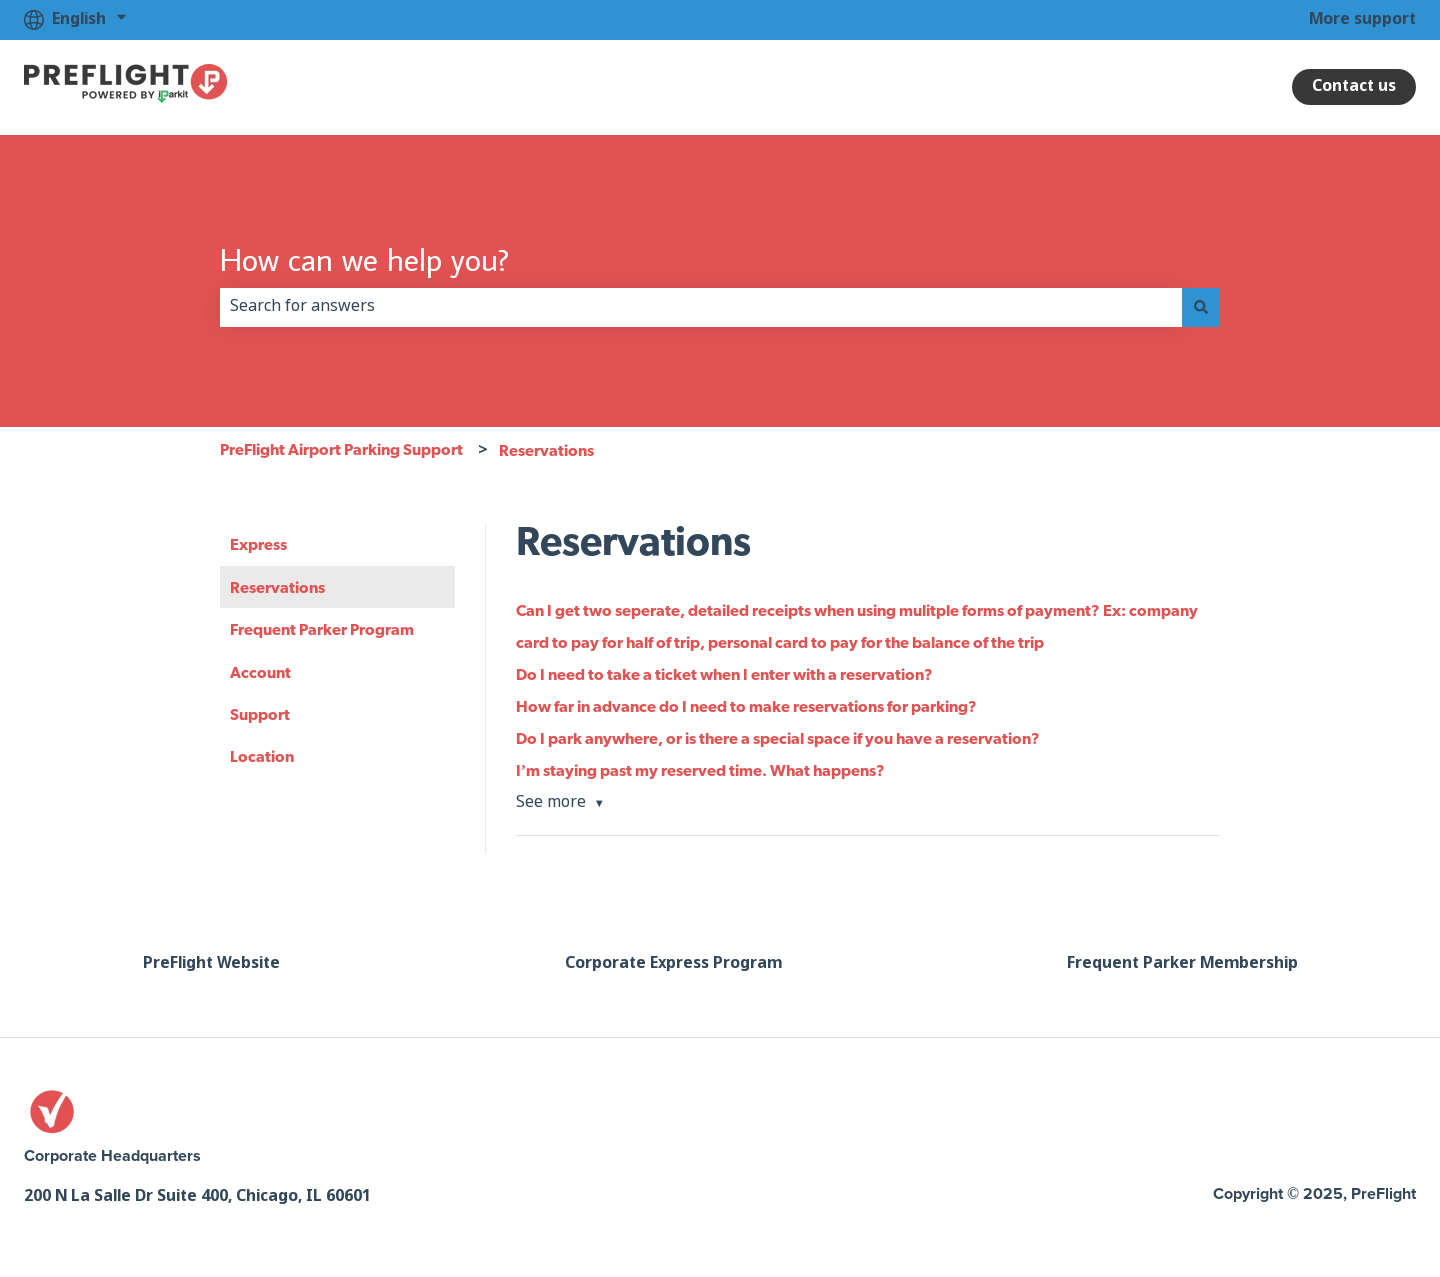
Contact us (1354, 86)
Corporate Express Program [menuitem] (673, 963)
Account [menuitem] (260, 672)
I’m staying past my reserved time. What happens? (700, 770)
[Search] (1201, 307)
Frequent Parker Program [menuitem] (322, 629)
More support (1362, 19)
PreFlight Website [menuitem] (211, 963)
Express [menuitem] (258, 544)
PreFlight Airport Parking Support (341, 449)
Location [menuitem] (262, 756)
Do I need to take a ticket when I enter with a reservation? (724, 674)
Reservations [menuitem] (277, 587)
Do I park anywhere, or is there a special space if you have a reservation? (778, 738)
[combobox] (701, 307)
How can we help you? (364, 259)
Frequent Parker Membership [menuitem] (1182, 963)
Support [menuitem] (260, 714)
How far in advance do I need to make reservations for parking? (746, 706)
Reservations (546, 450)
